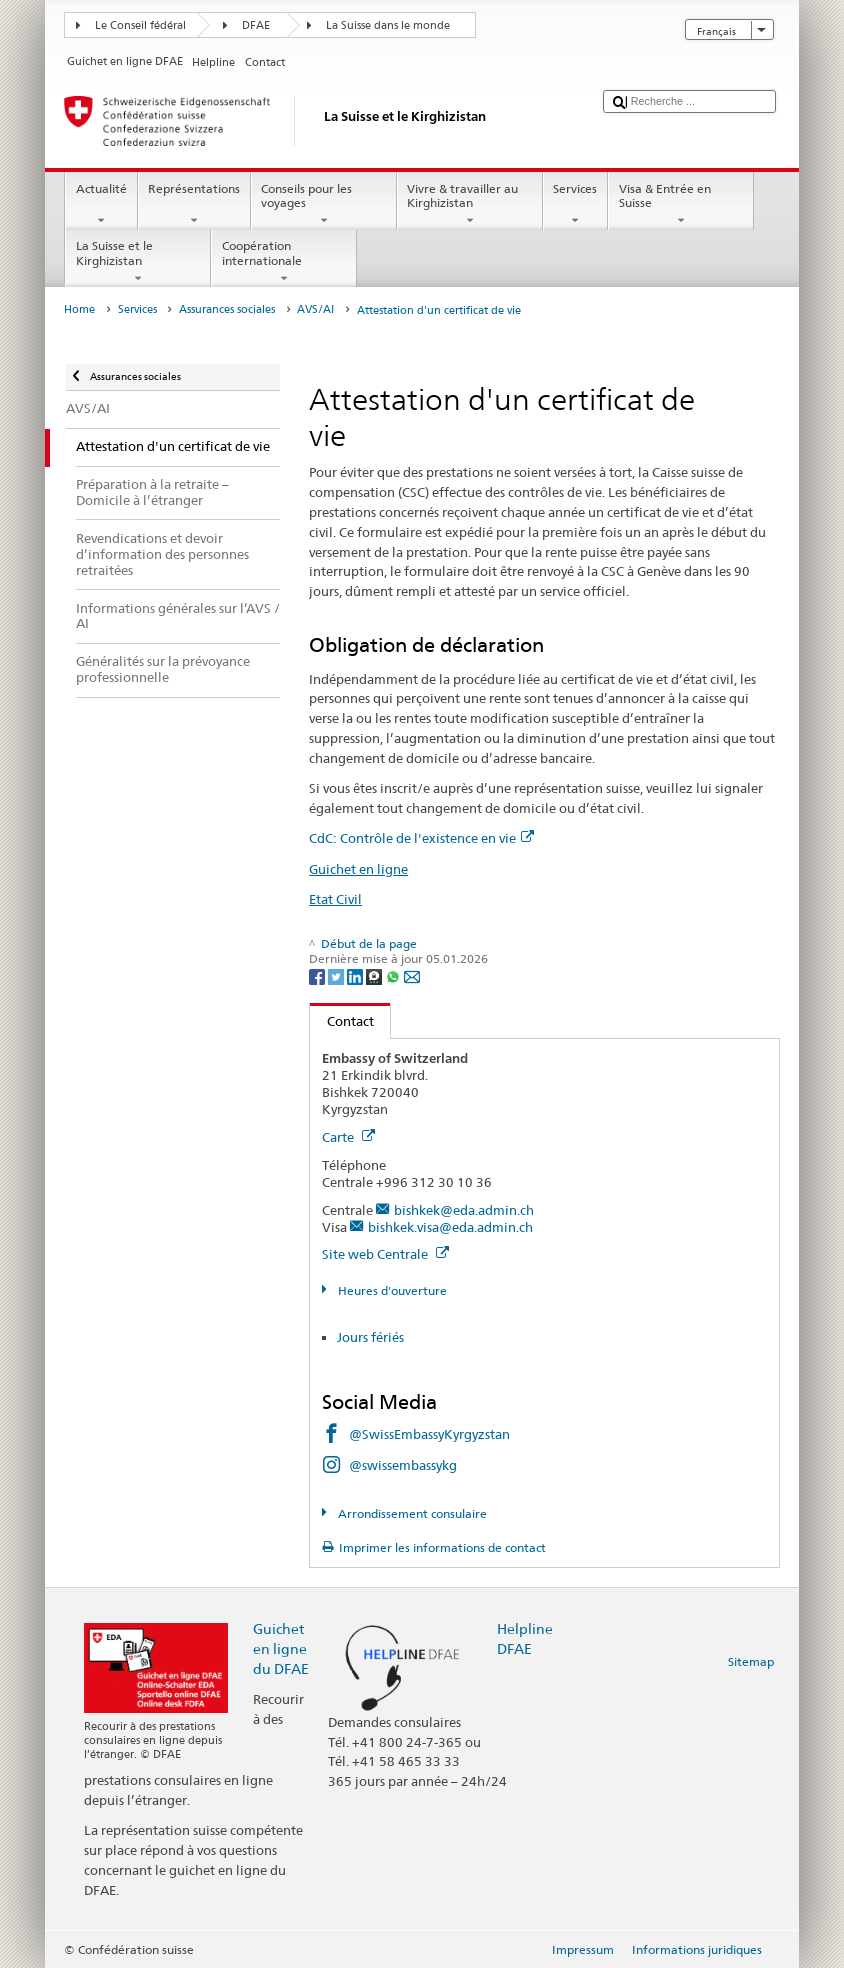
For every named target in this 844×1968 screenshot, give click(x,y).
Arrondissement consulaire (411, 1513)
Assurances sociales (227, 309)
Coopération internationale (284, 262)
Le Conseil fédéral (140, 25)
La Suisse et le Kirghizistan (138, 262)
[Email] (412, 975)
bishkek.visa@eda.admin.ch (450, 1227)
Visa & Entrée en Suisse (681, 205)
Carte (348, 1137)
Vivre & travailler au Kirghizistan (470, 205)
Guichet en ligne (358, 869)
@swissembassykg (403, 1465)
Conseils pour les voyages (324, 205)
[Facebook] (318, 975)
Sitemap (751, 1661)
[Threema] (375, 975)
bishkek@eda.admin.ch (464, 1210)
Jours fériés (370, 1337)
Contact (342, 1021)
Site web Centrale (385, 1254)
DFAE (256, 25)
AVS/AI (315, 309)
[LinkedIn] (356, 975)
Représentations (194, 205)
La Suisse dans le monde (388, 25)
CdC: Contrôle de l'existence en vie (421, 838)
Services (575, 205)
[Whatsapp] (394, 975)
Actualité (101, 205)
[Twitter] (337, 975)
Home (79, 309)
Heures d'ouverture (391, 1290)
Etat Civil (335, 899)
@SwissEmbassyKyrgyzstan (429, 1434)
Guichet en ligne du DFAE (281, 1648)
